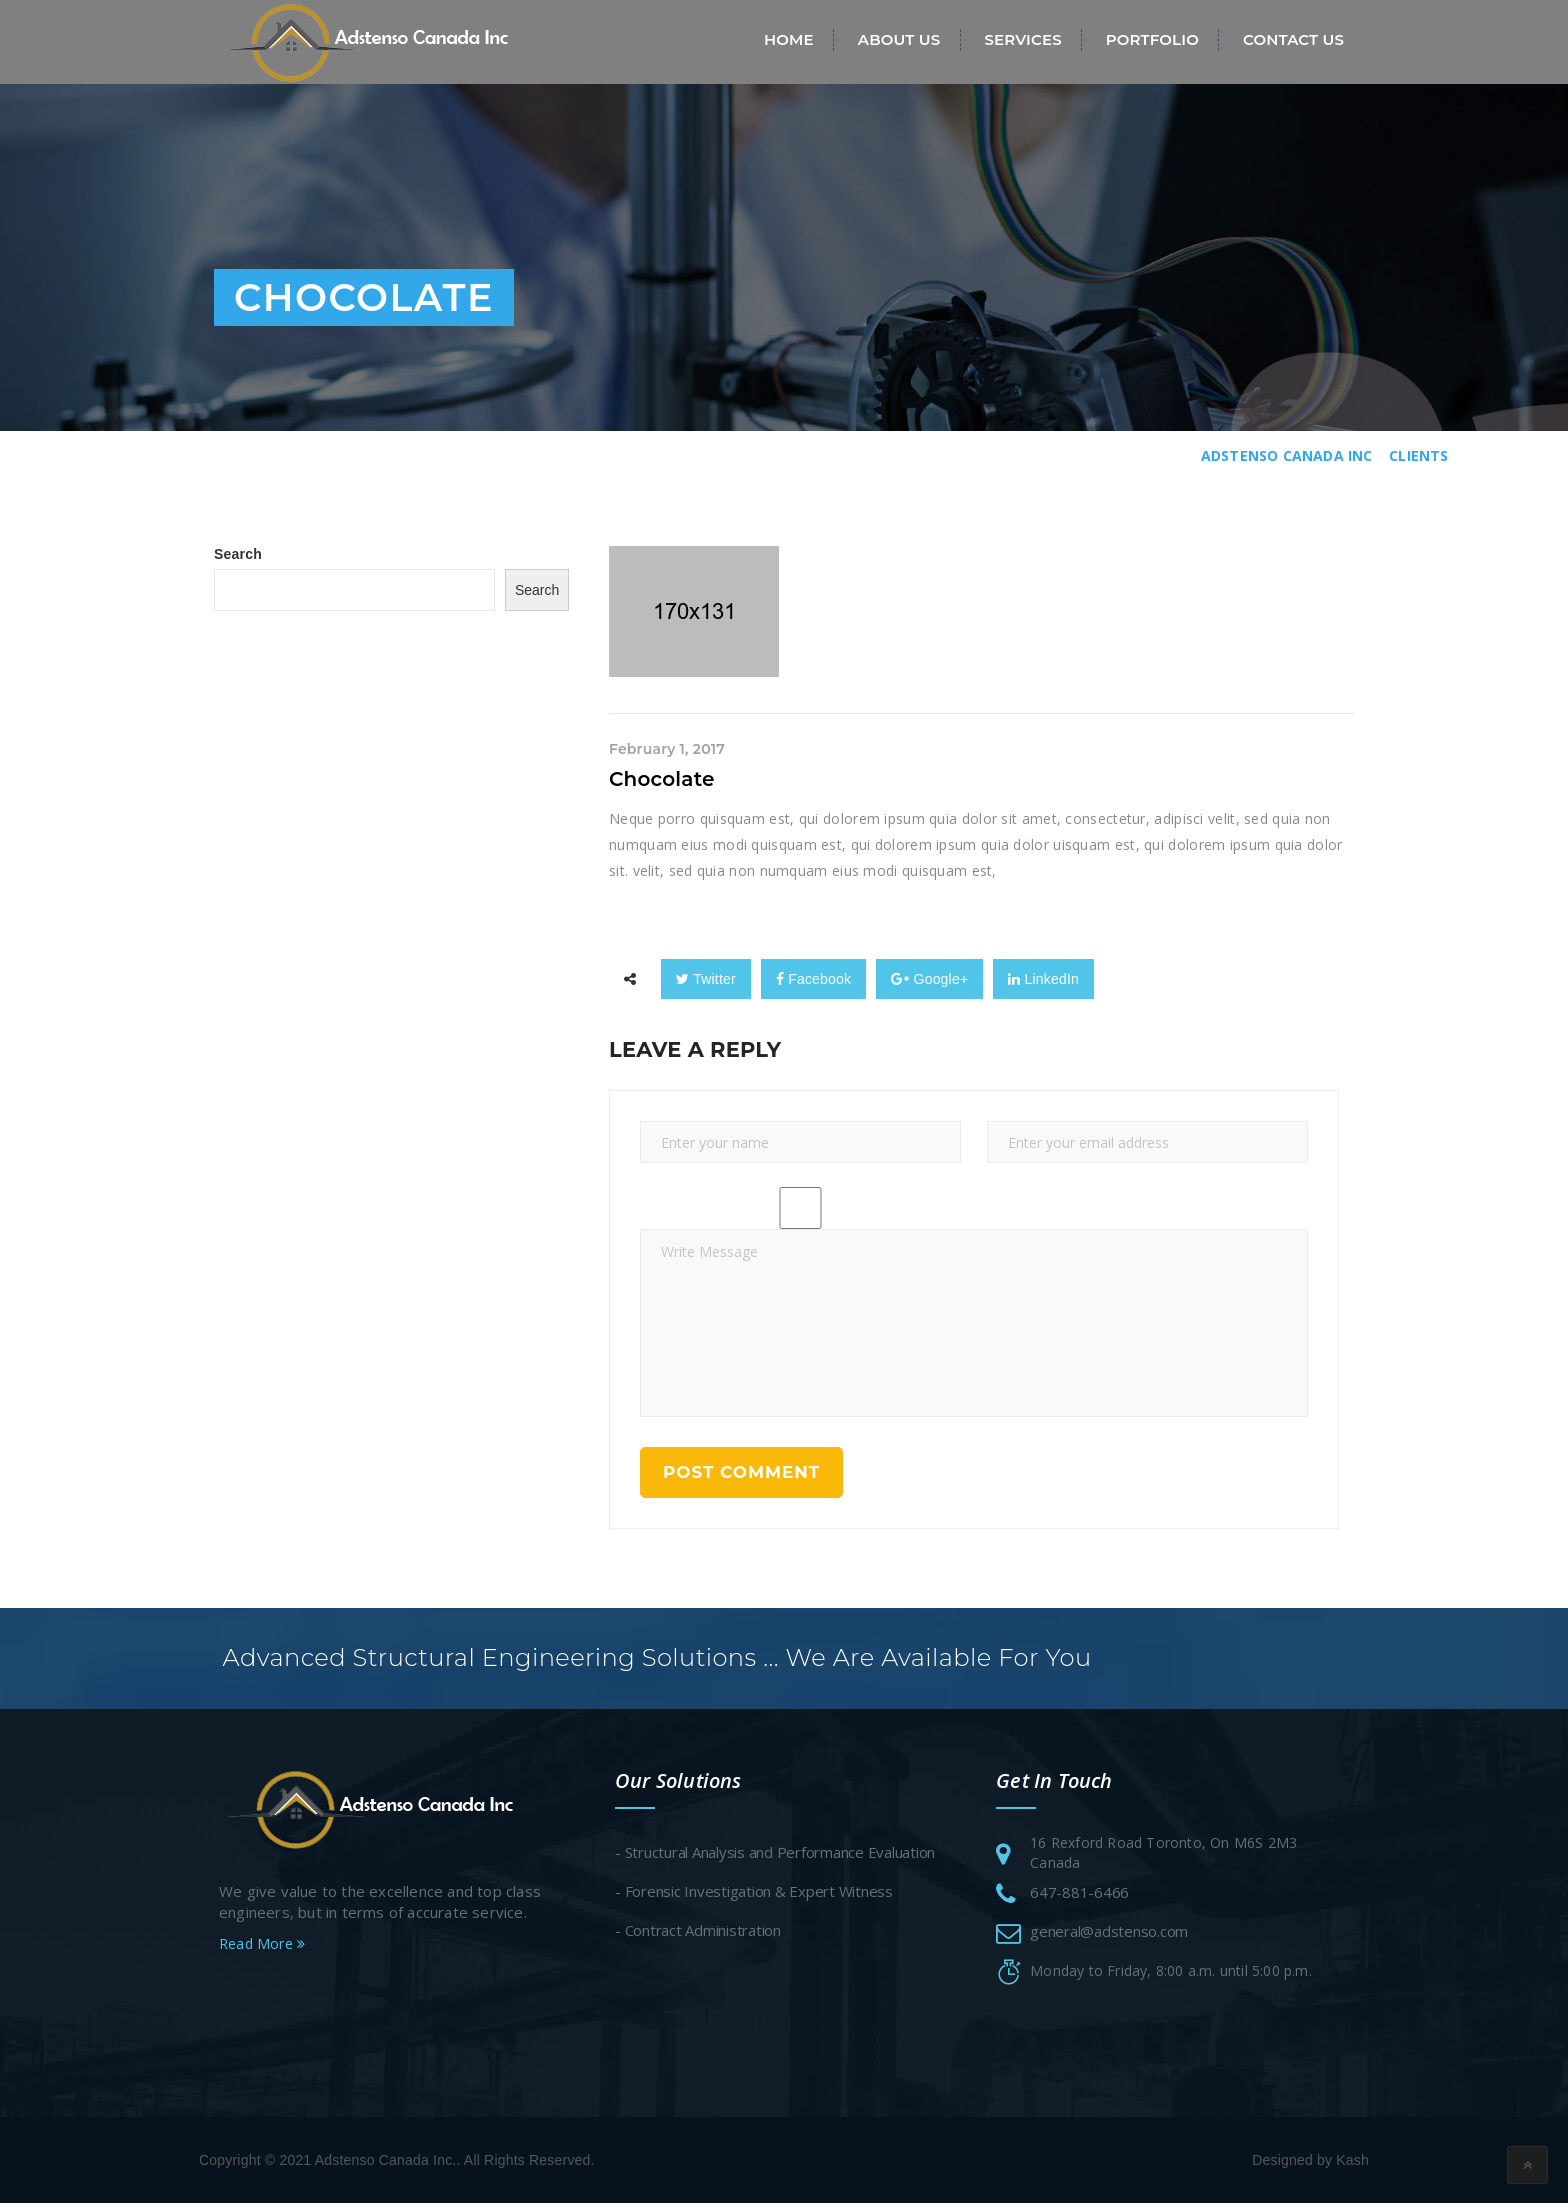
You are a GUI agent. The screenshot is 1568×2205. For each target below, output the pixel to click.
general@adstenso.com (1109, 1933)
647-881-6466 (1079, 1894)
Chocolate (662, 779)
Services (1022, 39)
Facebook (813, 979)
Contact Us (1293, 39)
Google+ (929, 979)
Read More (262, 1945)
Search (238, 554)
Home (789, 39)
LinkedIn (1043, 979)
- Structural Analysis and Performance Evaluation (775, 1854)
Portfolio (1152, 39)
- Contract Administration (698, 1932)
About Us (899, 39)
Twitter (706, 979)
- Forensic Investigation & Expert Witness (754, 1893)
